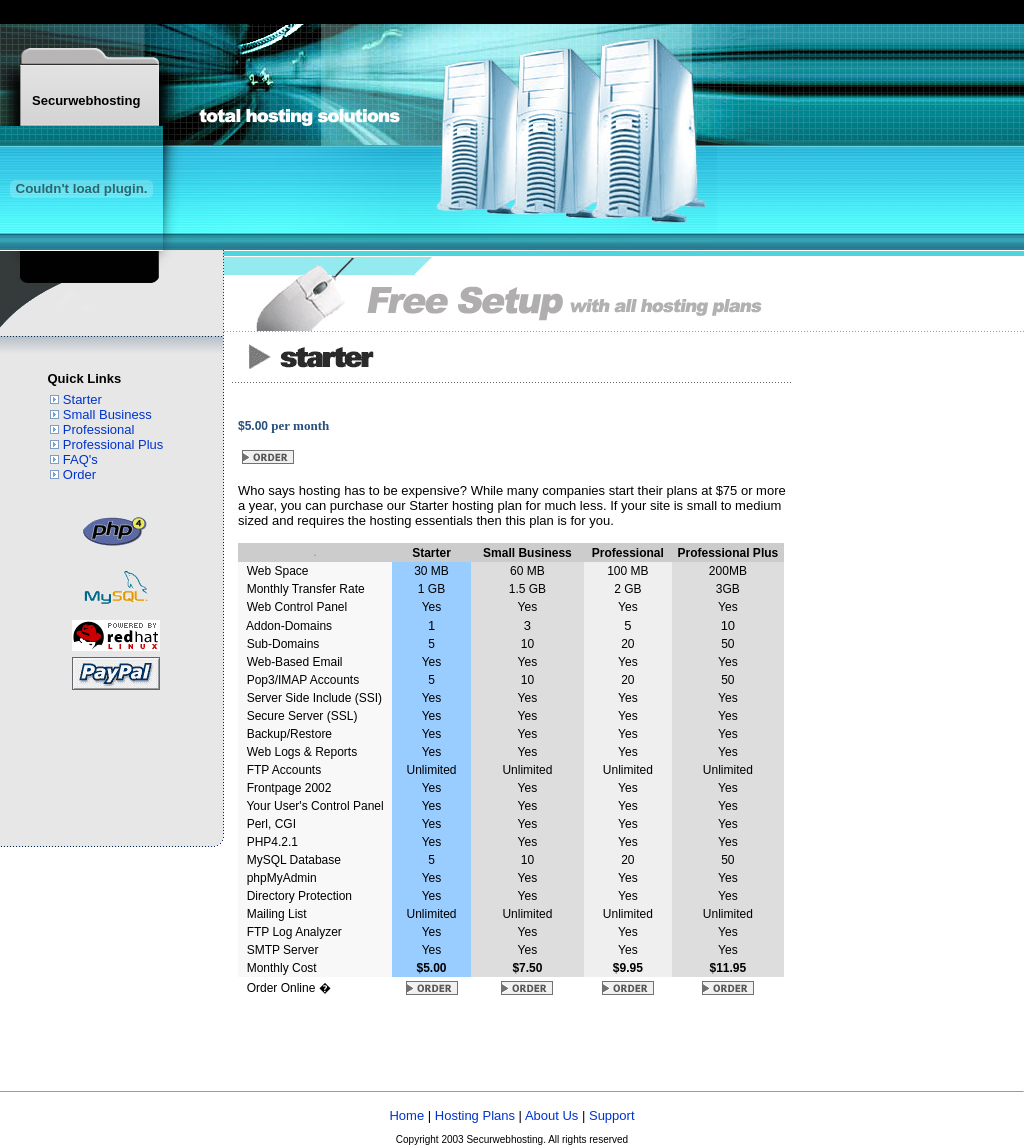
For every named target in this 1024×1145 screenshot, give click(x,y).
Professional (99, 429)
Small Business (107, 414)
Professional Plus (113, 444)
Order (79, 474)
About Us (551, 1115)
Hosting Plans (475, 1115)
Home (406, 1115)
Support (612, 1115)
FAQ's (80, 459)
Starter (82, 399)
